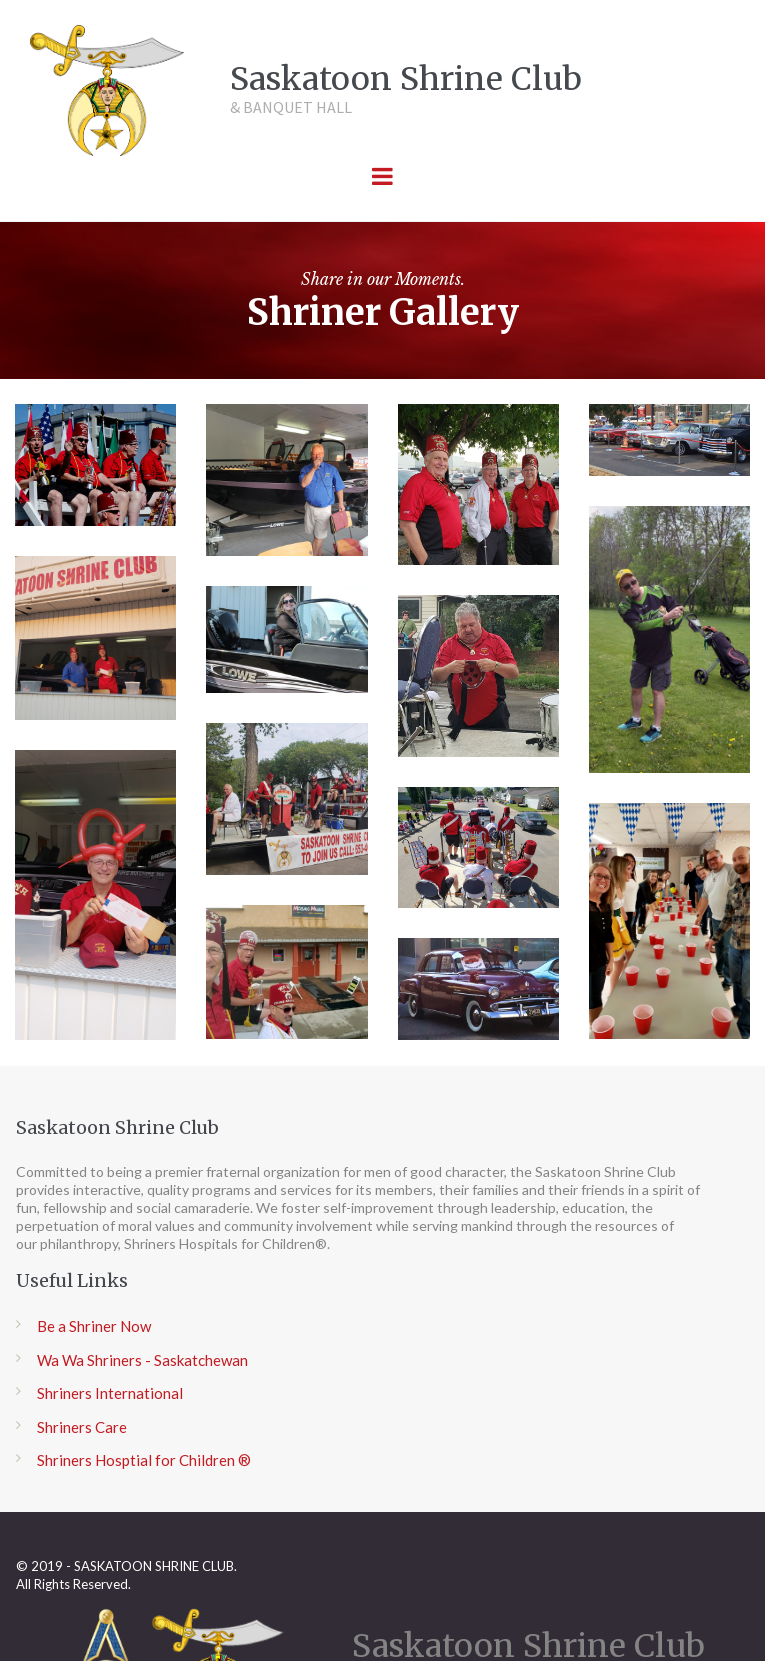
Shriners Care (82, 1427)
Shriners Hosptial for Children (136, 1461)
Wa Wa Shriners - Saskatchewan (142, 1360)
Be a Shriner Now (94, 1327)
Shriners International (110, 1394)
